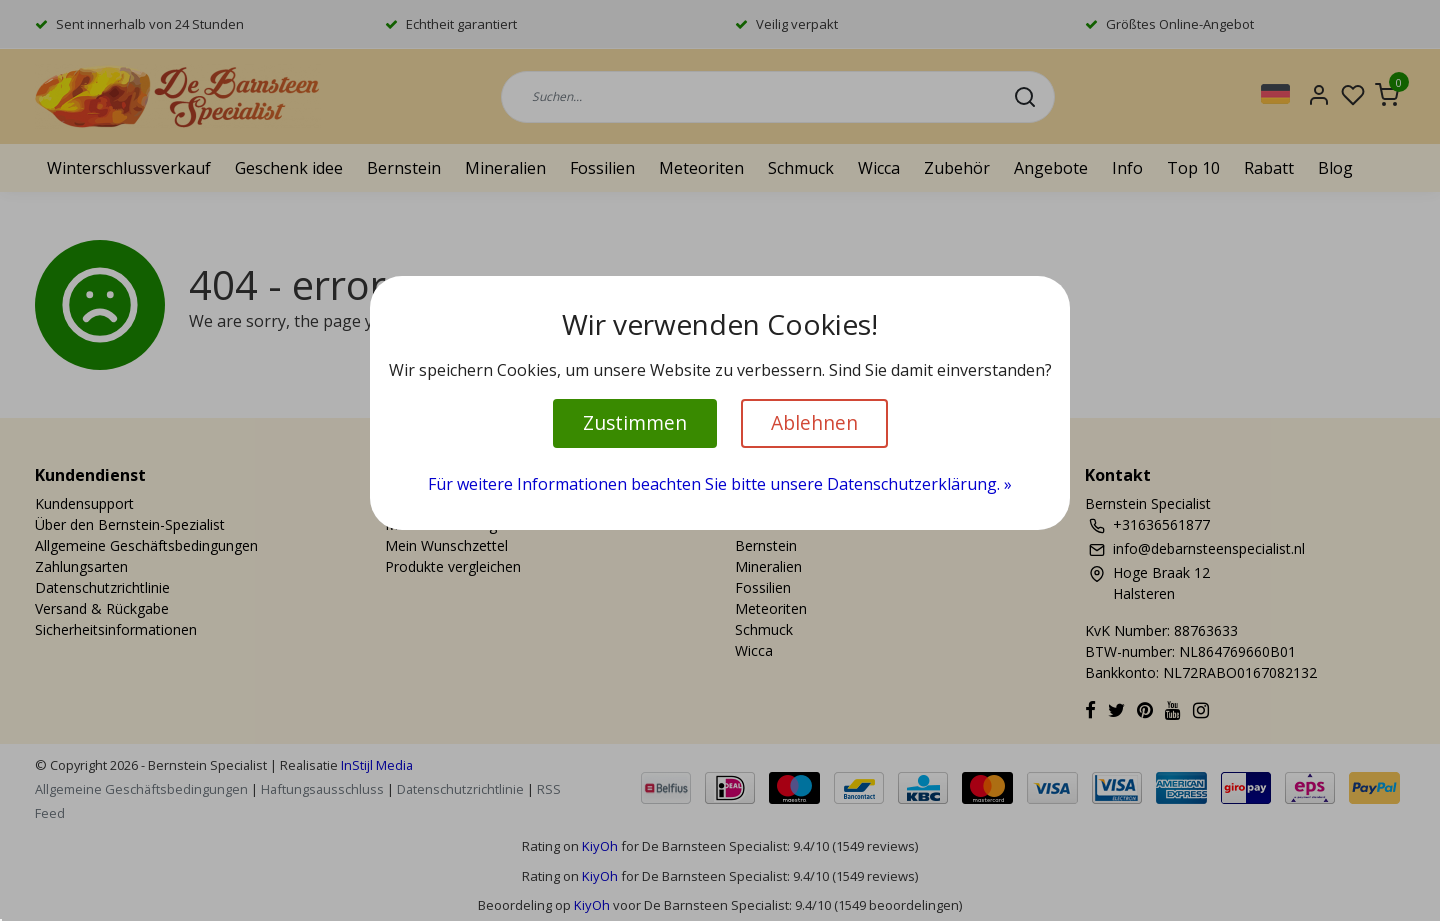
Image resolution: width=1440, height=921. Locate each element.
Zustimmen (635, 422)
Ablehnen (814, 422)
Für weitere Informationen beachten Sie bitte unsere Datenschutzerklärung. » (720, 484)
